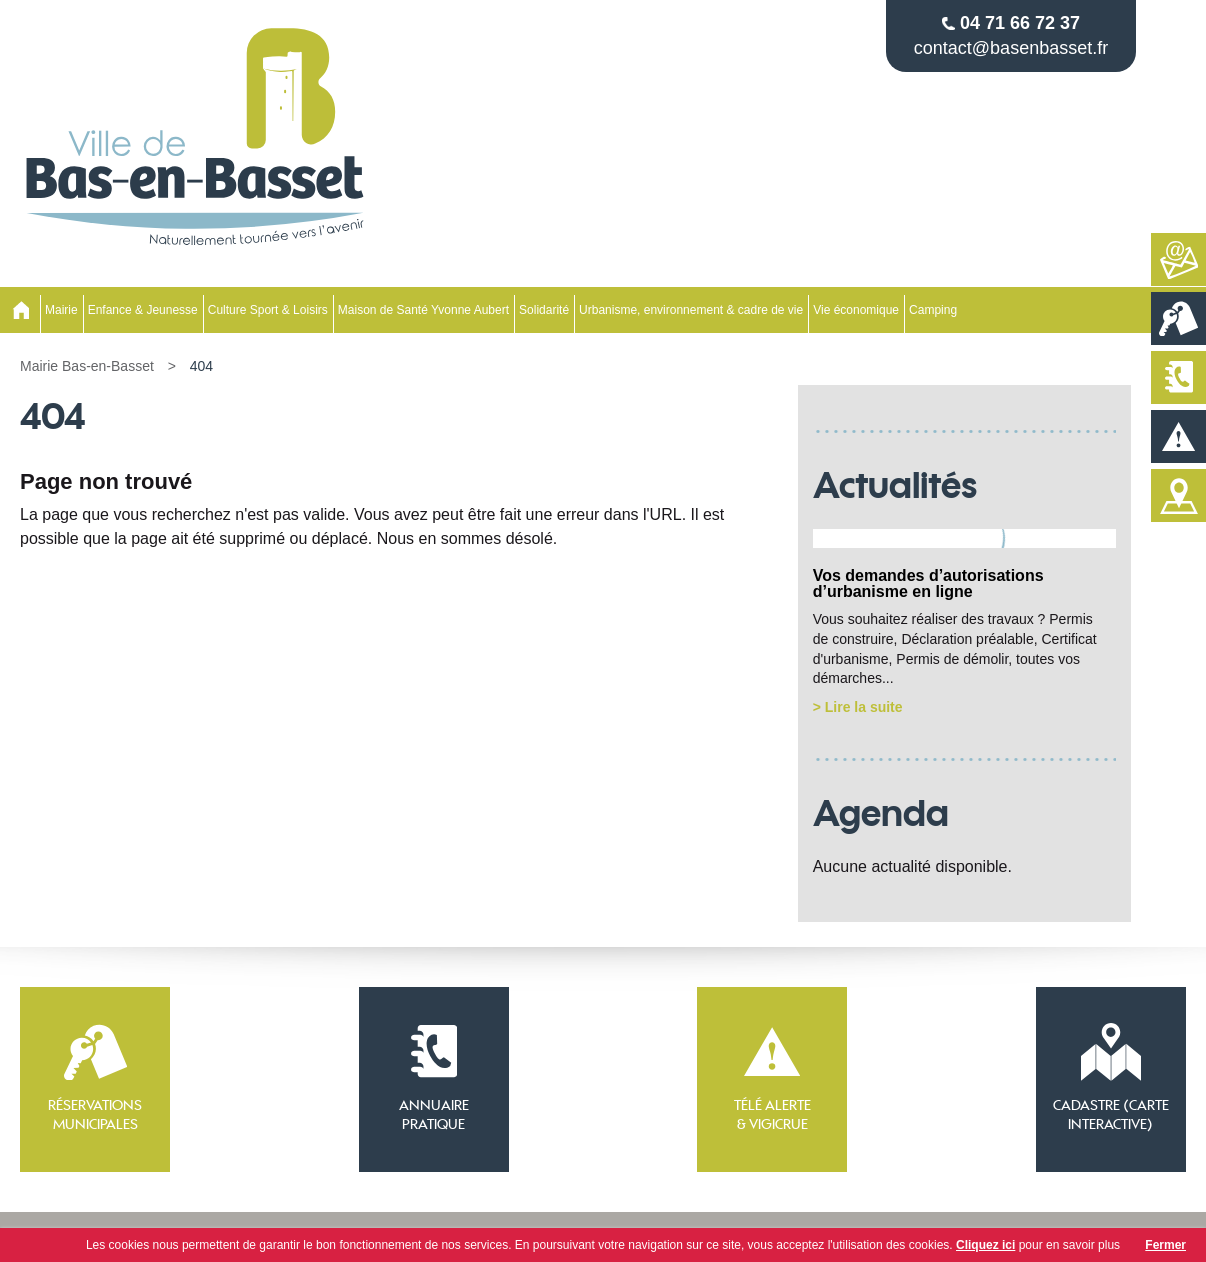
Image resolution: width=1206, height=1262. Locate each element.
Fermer (1165, 1245)
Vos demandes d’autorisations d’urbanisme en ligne (928, 583)
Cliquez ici (985, 1245)
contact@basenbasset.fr (1011, 48)
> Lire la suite (858, 707)
